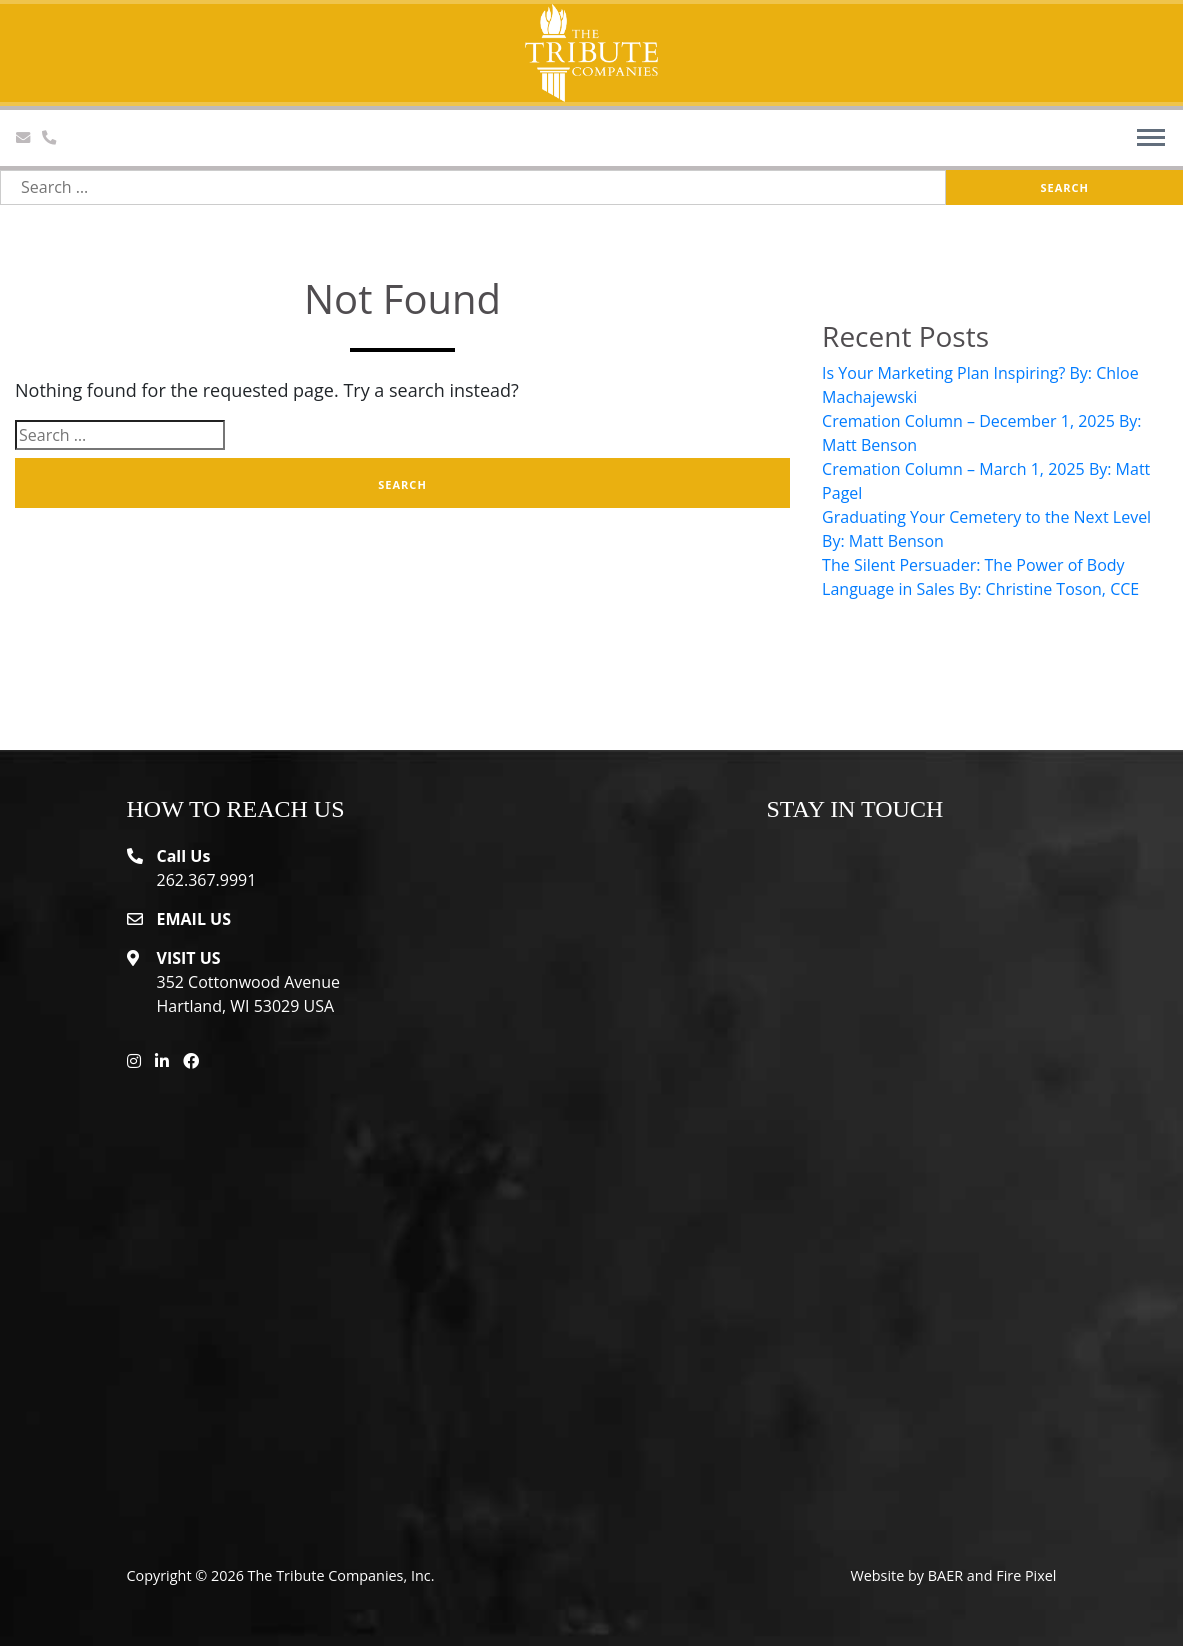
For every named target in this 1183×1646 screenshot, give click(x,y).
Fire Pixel (1026, 1575)
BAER (945, 1575)
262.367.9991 (207, 880)
